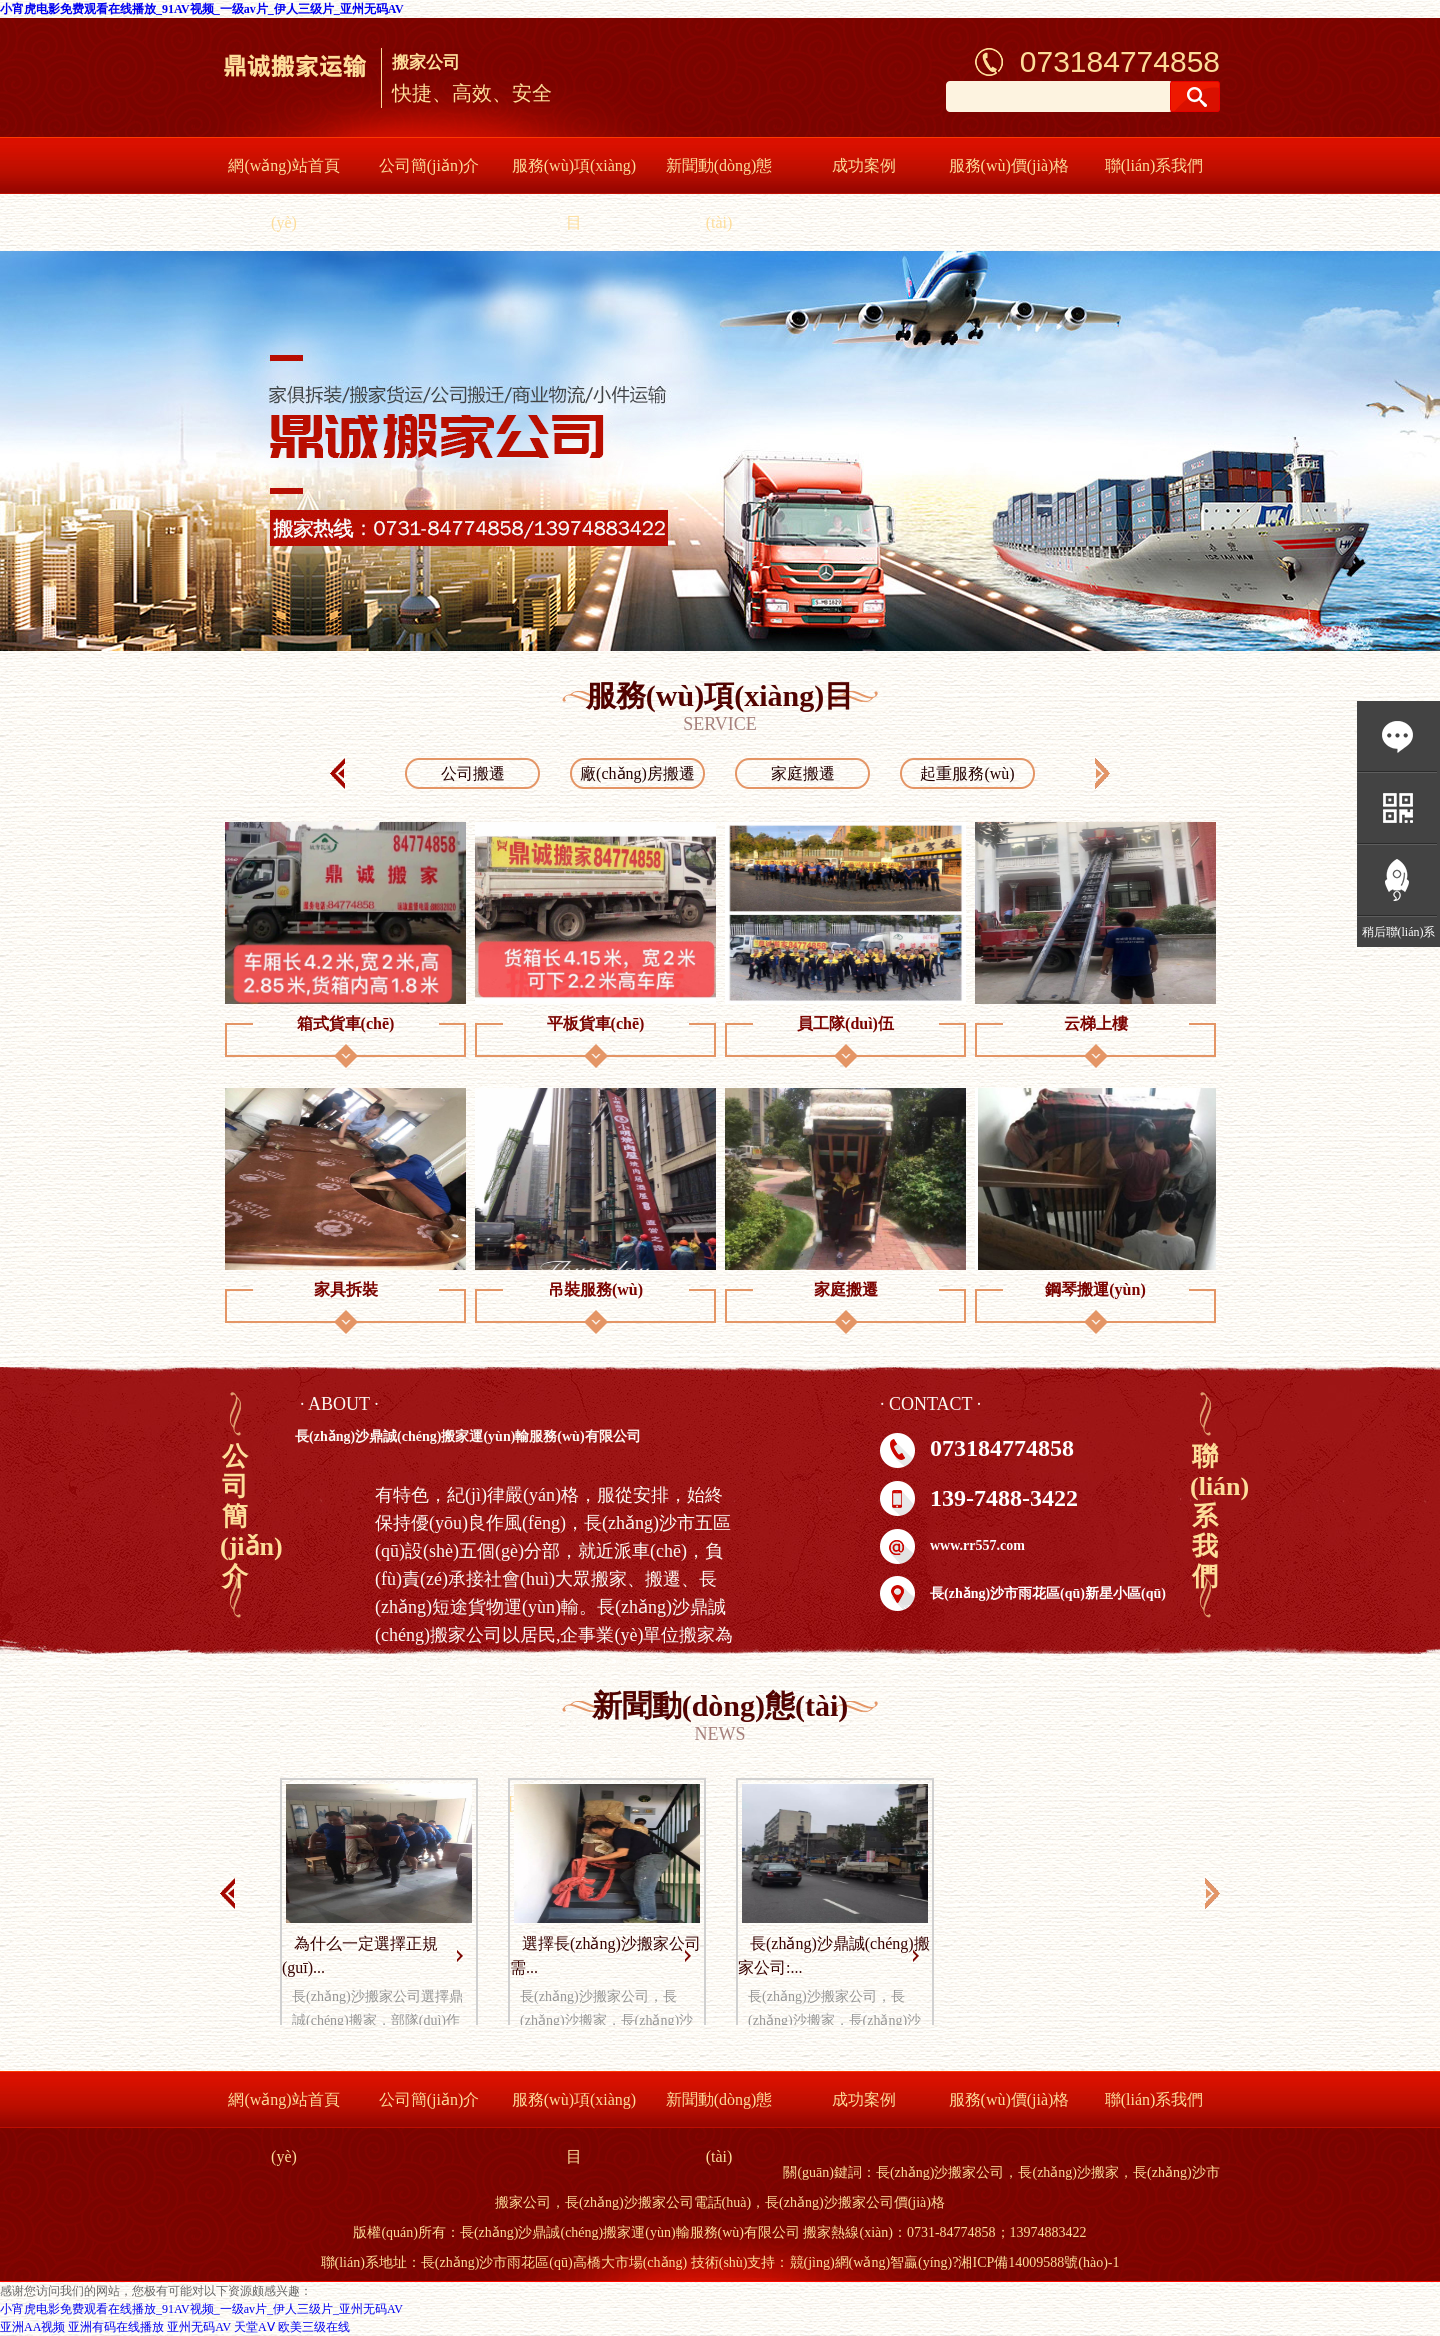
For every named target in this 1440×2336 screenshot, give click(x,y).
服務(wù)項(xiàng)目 (574, 194)
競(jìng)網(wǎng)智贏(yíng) (871, 2262)
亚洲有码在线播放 (116, 2327)
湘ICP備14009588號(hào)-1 (1038, 2262)
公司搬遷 (473, 773)
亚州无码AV (199, 2327)
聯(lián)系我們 (1154, 165)
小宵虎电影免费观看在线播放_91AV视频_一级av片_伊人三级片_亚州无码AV (202, 9)
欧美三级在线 (314, 2327)
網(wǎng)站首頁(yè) (283, 194)
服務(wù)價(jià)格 (1009, 165)
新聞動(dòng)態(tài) (719, 194)
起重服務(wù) (967, 773)
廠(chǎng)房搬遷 (637, 773)
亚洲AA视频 (32, 2327)
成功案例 (864, 165)
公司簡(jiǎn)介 (429, 165)
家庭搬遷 (803, 773)
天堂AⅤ (254, 2327)
